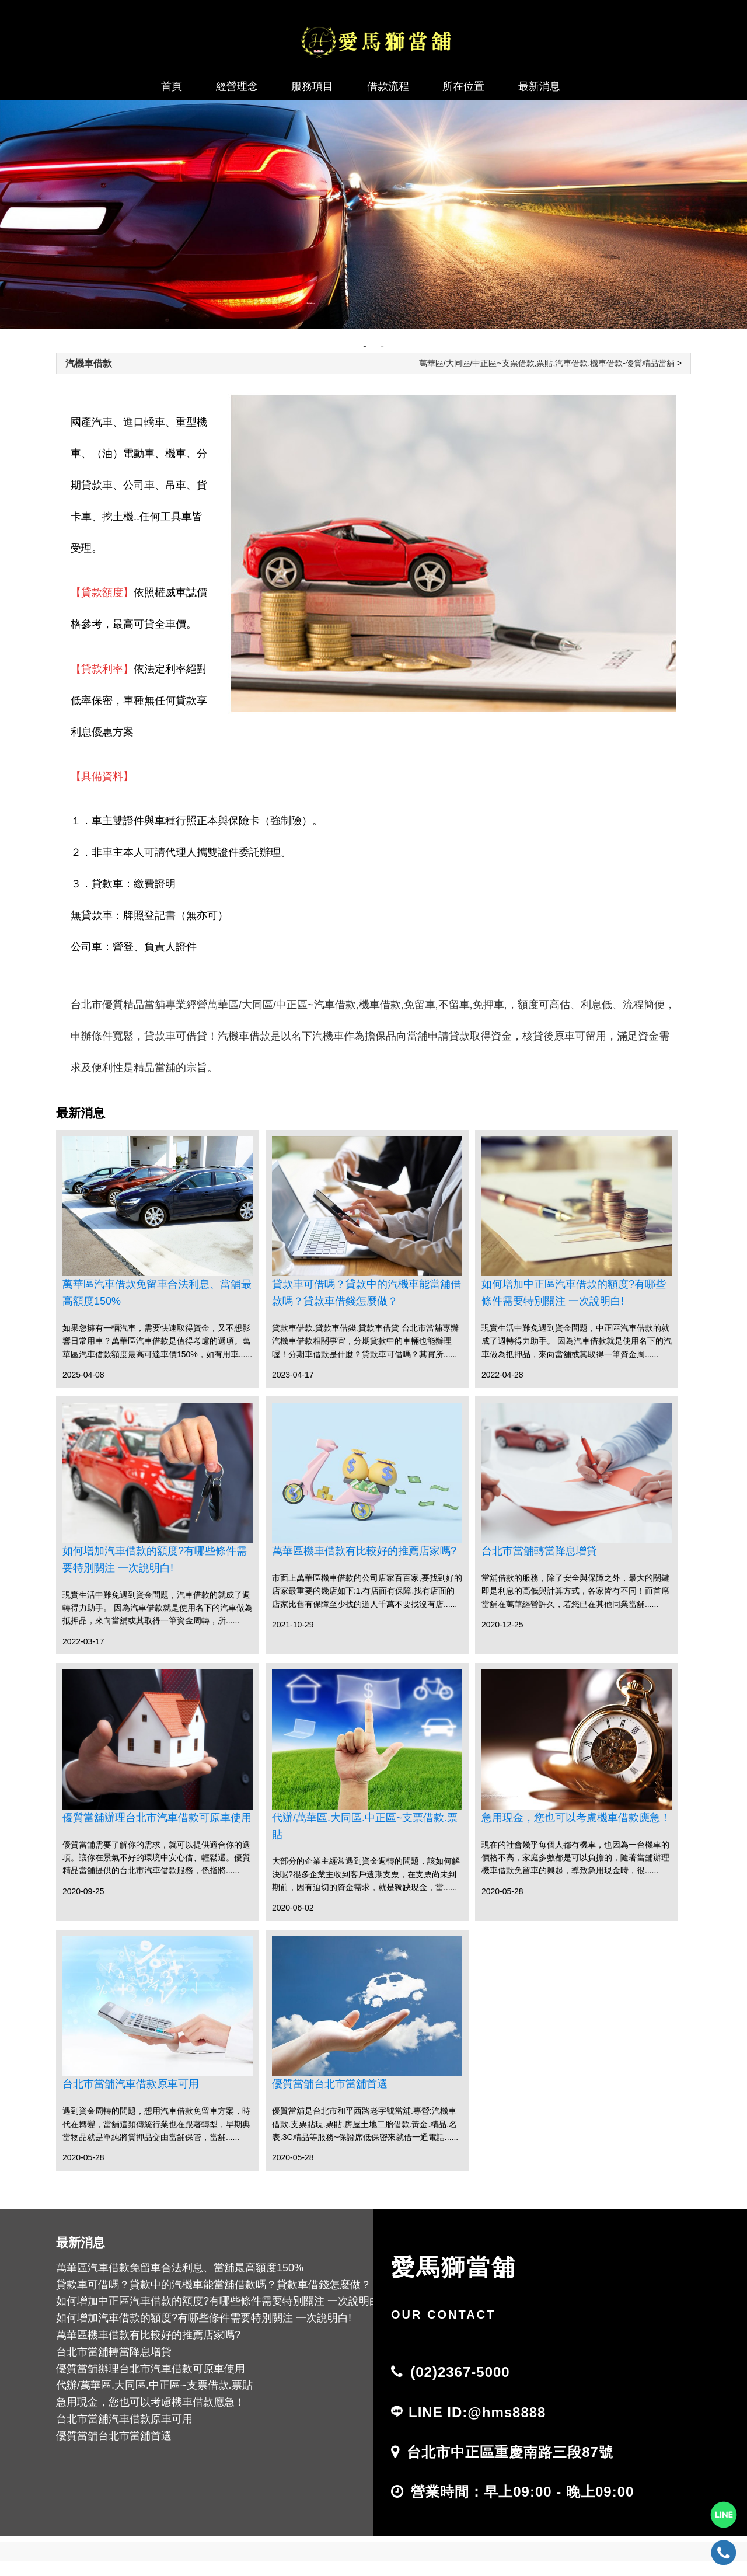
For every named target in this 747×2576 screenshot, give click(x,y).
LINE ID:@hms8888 (477, 2412)
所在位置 (463, 86)
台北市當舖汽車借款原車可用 (130, 2084)
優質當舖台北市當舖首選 (330, 2084)
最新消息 (539, 86)
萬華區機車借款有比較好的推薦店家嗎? (364, 1551)
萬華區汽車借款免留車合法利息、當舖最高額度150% (157, 1292)
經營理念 (237, 86)
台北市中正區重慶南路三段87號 (510, 2452)
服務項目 (312, 86)
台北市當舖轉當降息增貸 (539, 1551)
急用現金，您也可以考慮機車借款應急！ (576, 1818)
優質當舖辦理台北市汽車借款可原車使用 (157, 1818)
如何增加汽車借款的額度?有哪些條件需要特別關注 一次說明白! (154, 1559)
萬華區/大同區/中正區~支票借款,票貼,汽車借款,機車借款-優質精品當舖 (547, 363)
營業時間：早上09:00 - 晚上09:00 (522, 2492)
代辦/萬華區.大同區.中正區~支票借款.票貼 (365, 1826)
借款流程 (388, 86)
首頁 (171, 86)
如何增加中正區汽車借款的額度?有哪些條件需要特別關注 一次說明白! (573, 1292)
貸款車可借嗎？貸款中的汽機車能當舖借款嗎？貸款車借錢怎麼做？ (366, 1292)
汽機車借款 (88, 363)
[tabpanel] (373, 214)
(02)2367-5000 (459, 2372)
